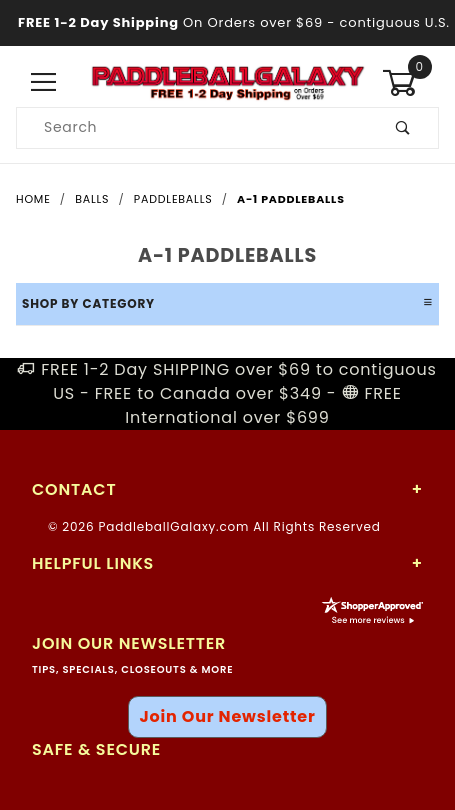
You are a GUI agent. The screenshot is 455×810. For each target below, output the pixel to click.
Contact (74, 489)
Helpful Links (93, 563)
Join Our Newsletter (227, 716)
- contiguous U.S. (227, 22)
